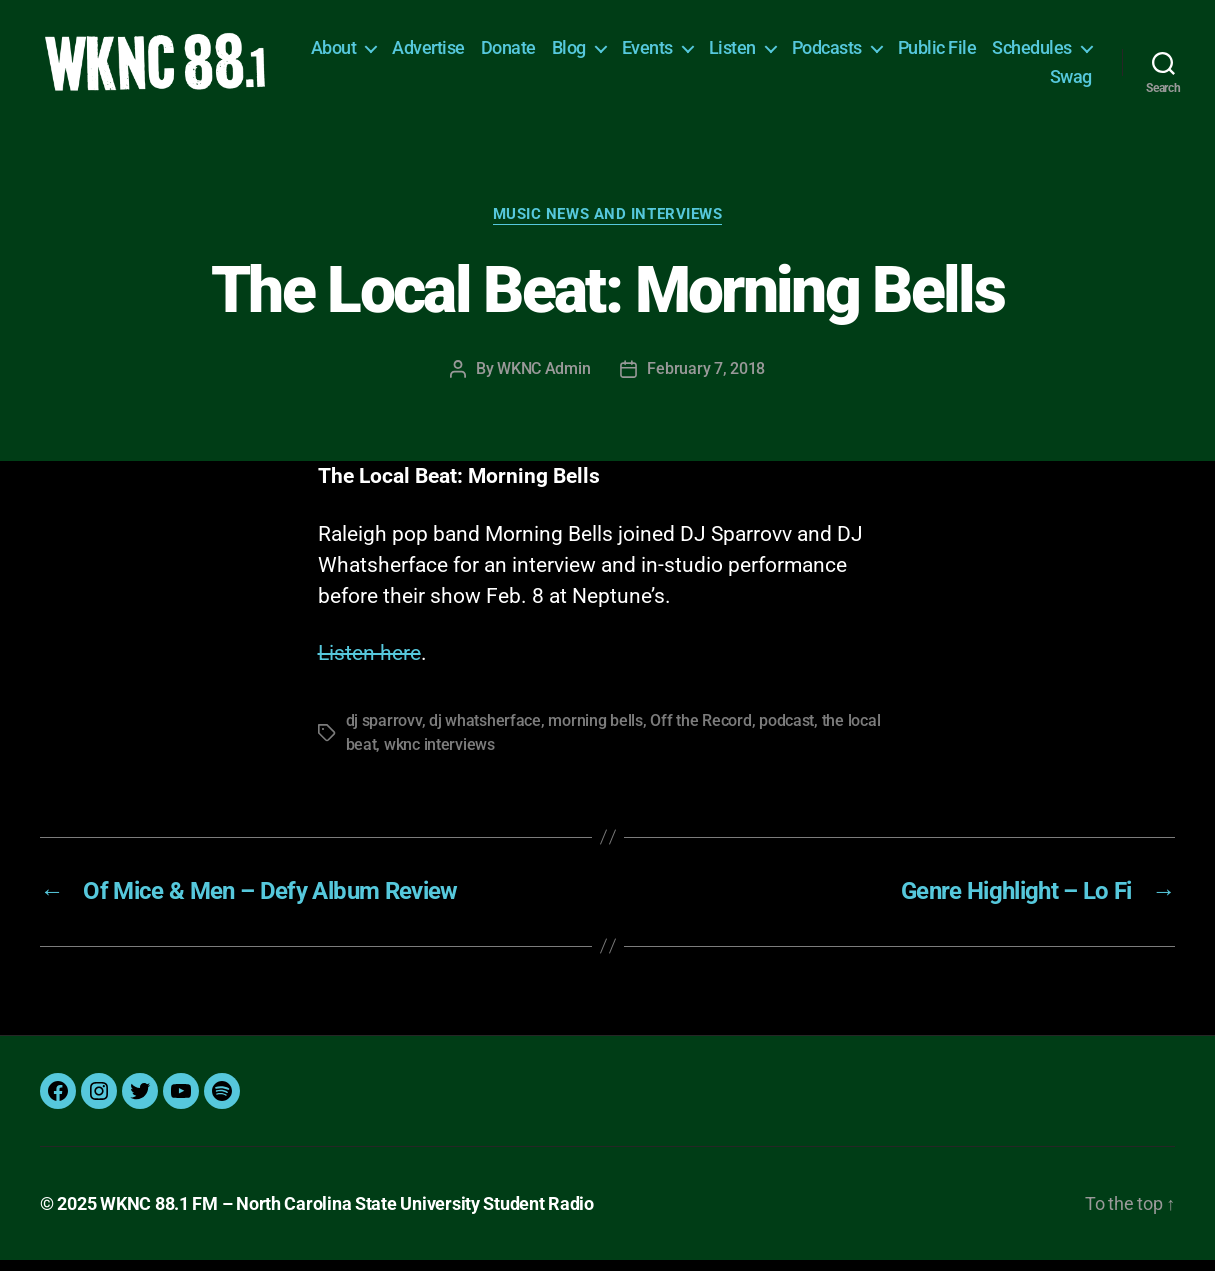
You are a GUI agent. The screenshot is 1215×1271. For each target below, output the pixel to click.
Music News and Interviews (608, 226)
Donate (623, 53)
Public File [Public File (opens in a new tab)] (1052, 53)
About (449, 53)
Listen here (369, 665)
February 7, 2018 (706, 380)
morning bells (595, 732)
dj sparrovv (384, 732)
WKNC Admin (543, 380)
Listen (847, 53)
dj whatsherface (485, 732)
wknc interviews (439, 756)
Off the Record (700, 732)
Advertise (544, 53)
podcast (786, 732)
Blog (684, 53)
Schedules (974, 82)
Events (762, 53)
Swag (1071, 82)
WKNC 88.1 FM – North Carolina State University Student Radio (347, 1214)
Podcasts (942, 53)
